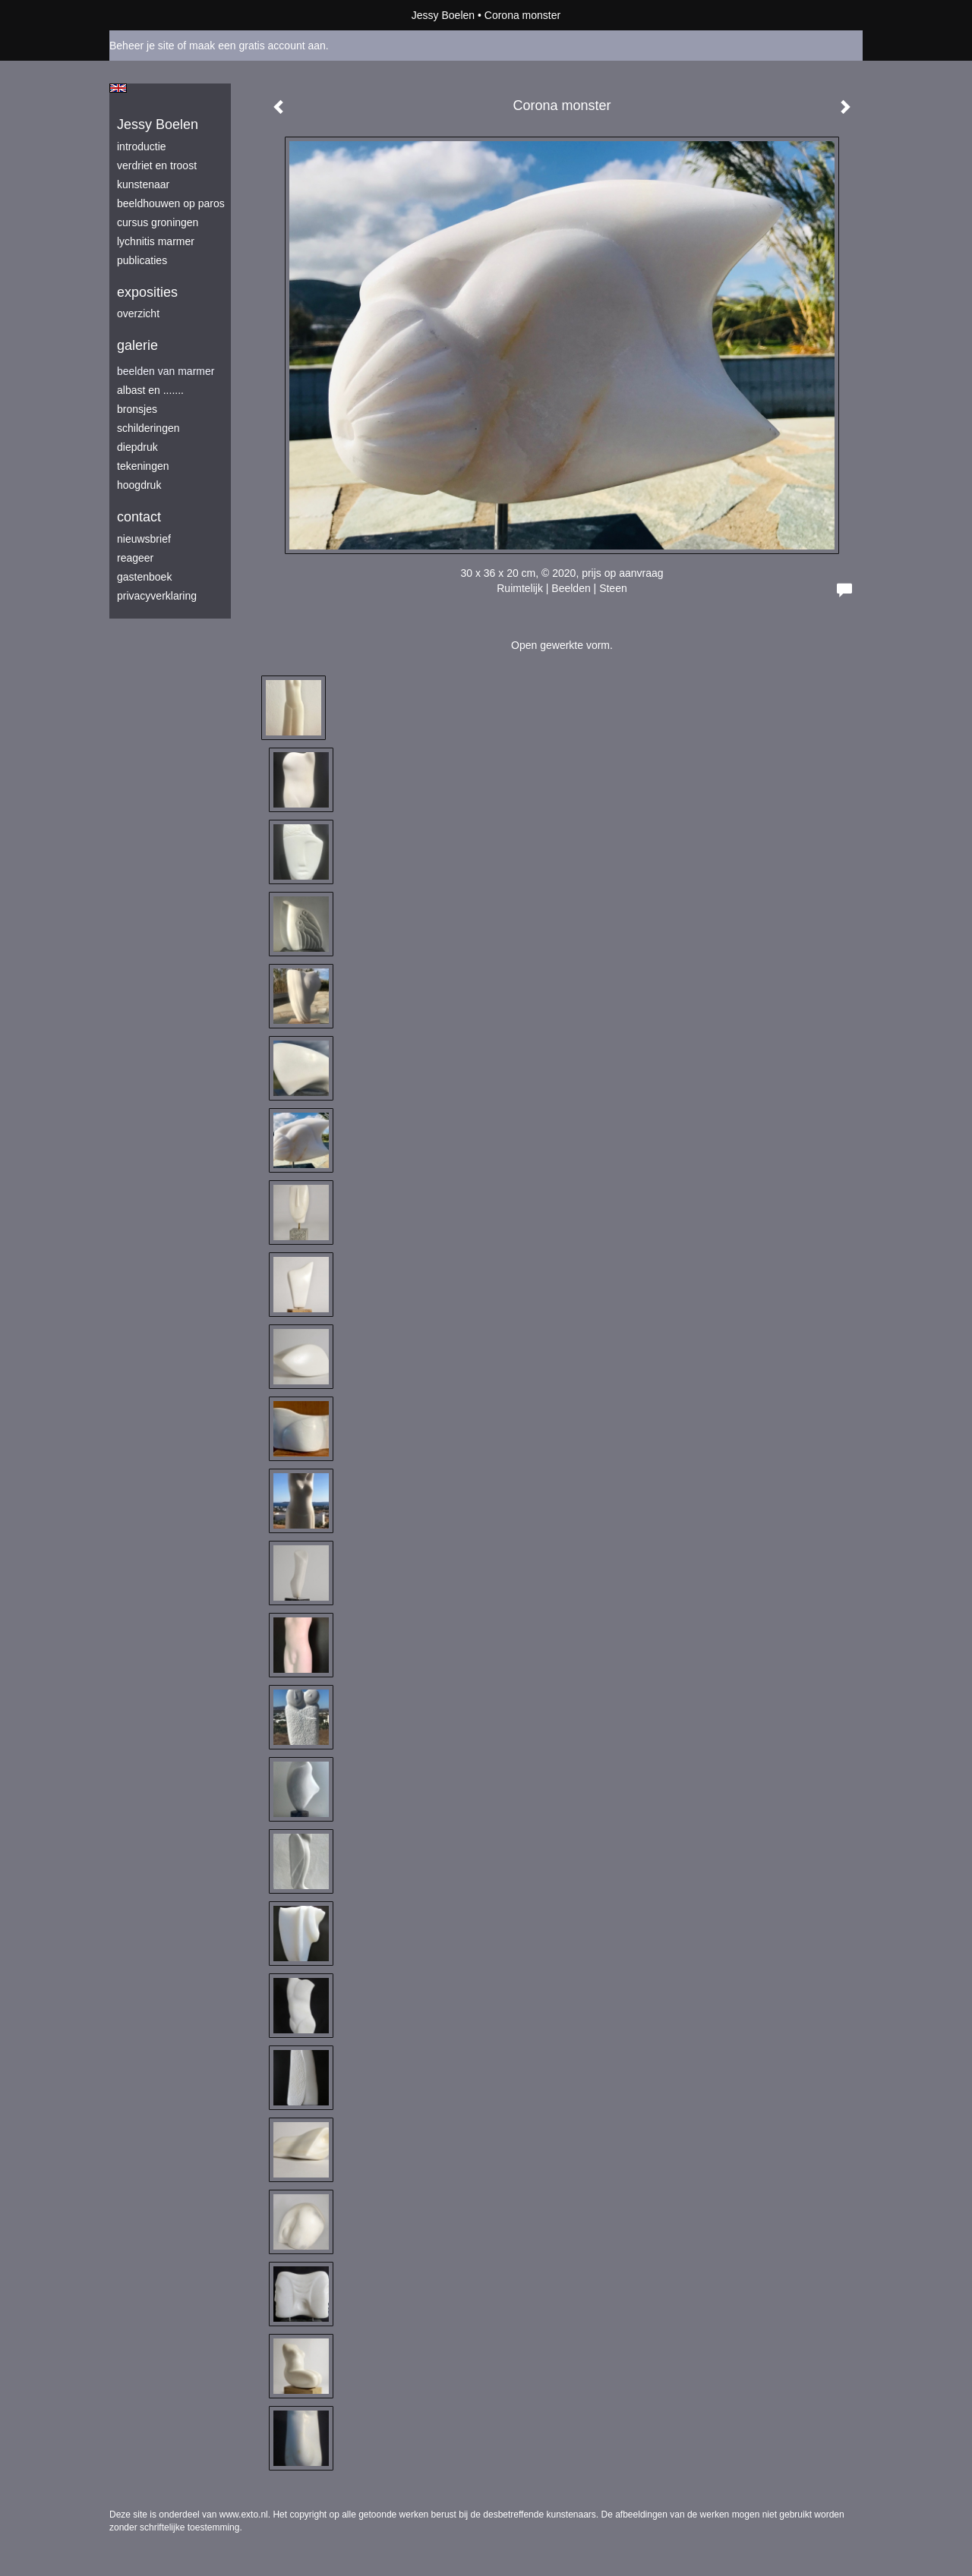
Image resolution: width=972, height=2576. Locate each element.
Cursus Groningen (157, 222)
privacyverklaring (157, 596)
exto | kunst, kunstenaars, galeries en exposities (152, 15)
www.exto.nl (243, 2514)
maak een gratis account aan (257, 45)
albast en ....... (150, 390)
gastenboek (144, 577)
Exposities (147, 292)
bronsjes (137, 409)
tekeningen (143, 466)
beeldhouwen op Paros (171, 203)
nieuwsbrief (144, 539)
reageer (135, 558)
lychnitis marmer (155, 241)
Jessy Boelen (443, 15)
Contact (139, 516)
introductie (141, 146)
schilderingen (148, 428)
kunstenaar (143, 184)
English (118, 88)
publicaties (142, 260)
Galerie (137, 345)
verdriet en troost (157, 165)
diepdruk (137, 447)
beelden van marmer (165, 371)
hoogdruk (139, 485)
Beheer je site (142, 45)
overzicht (138, 313)
